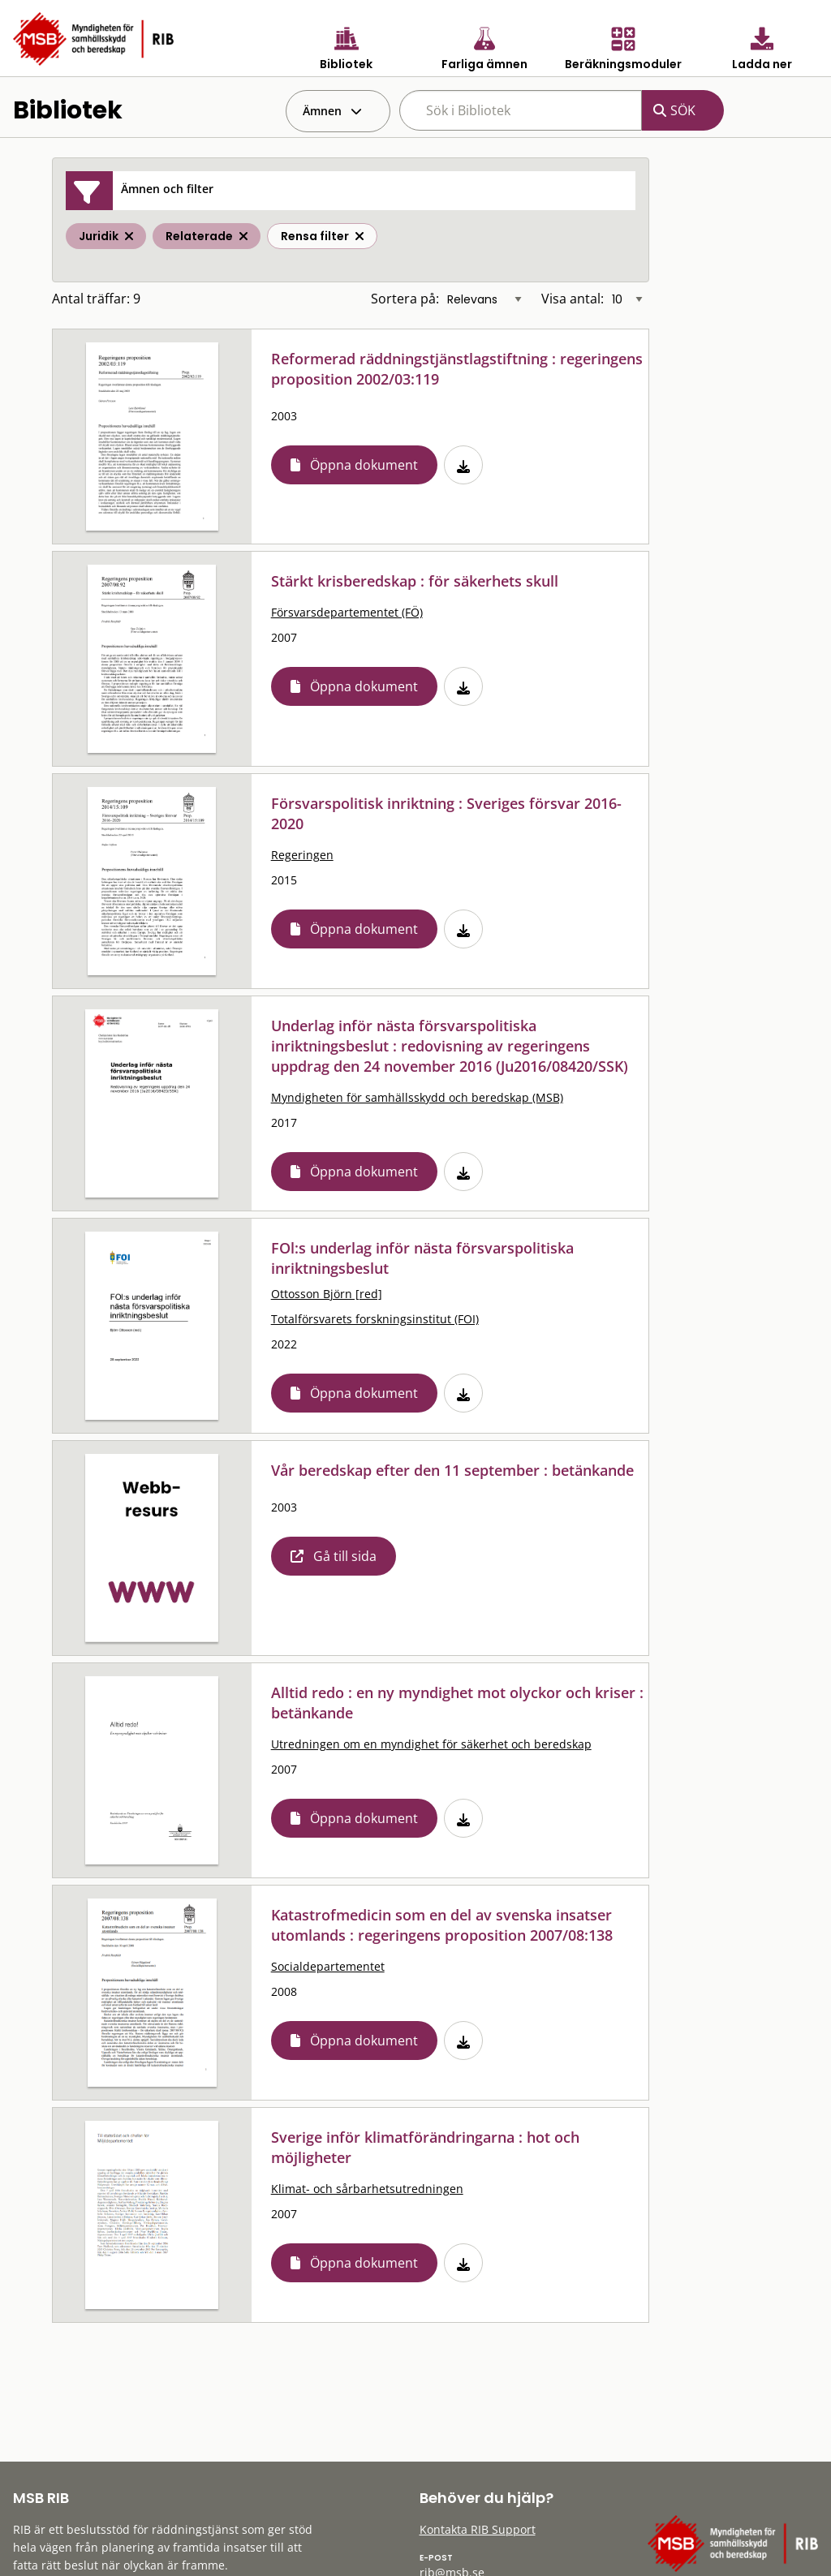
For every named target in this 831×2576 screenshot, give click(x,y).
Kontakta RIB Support (478, 2529)
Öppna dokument (364, 465)
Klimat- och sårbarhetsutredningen (367, 2188)
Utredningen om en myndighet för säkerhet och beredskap (431, 1744)
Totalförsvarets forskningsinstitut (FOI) (375, 1319)
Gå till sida (345, 1556)
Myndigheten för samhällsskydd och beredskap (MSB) (417, 1097)
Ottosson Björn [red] (326, 1293)
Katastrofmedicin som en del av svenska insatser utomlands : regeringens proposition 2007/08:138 (442, 1925)
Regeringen (302, 854)
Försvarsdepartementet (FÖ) (347, 612)
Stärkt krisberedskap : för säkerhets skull (414, 581)
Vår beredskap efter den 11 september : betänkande (452, 1470)
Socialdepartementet (328, 1966)
